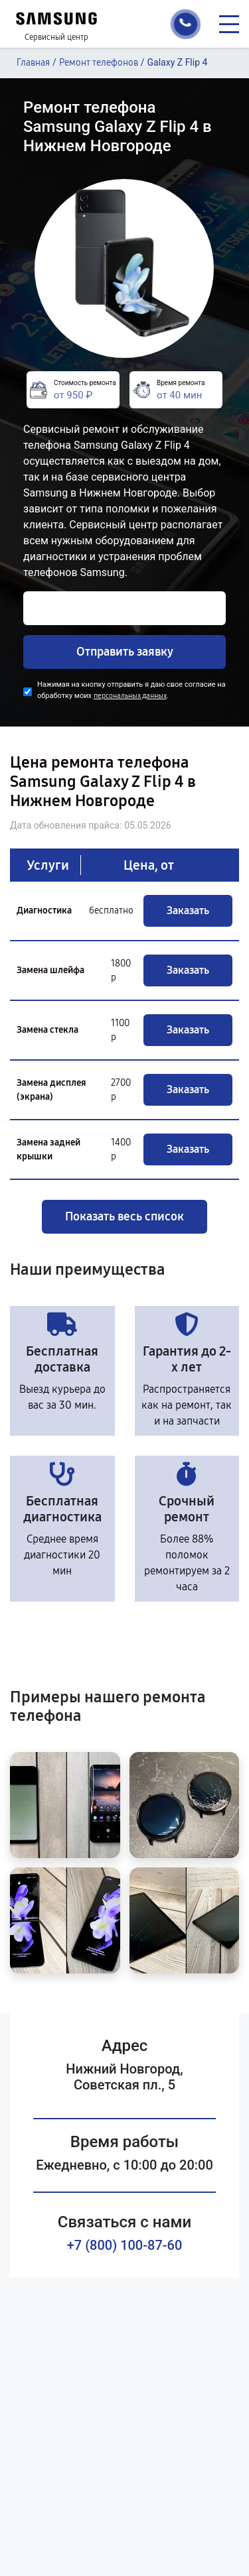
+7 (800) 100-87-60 (125, 2245)
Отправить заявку (124, 651)
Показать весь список (124, 1216)
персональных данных (130, 695)
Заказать (188, 910)
